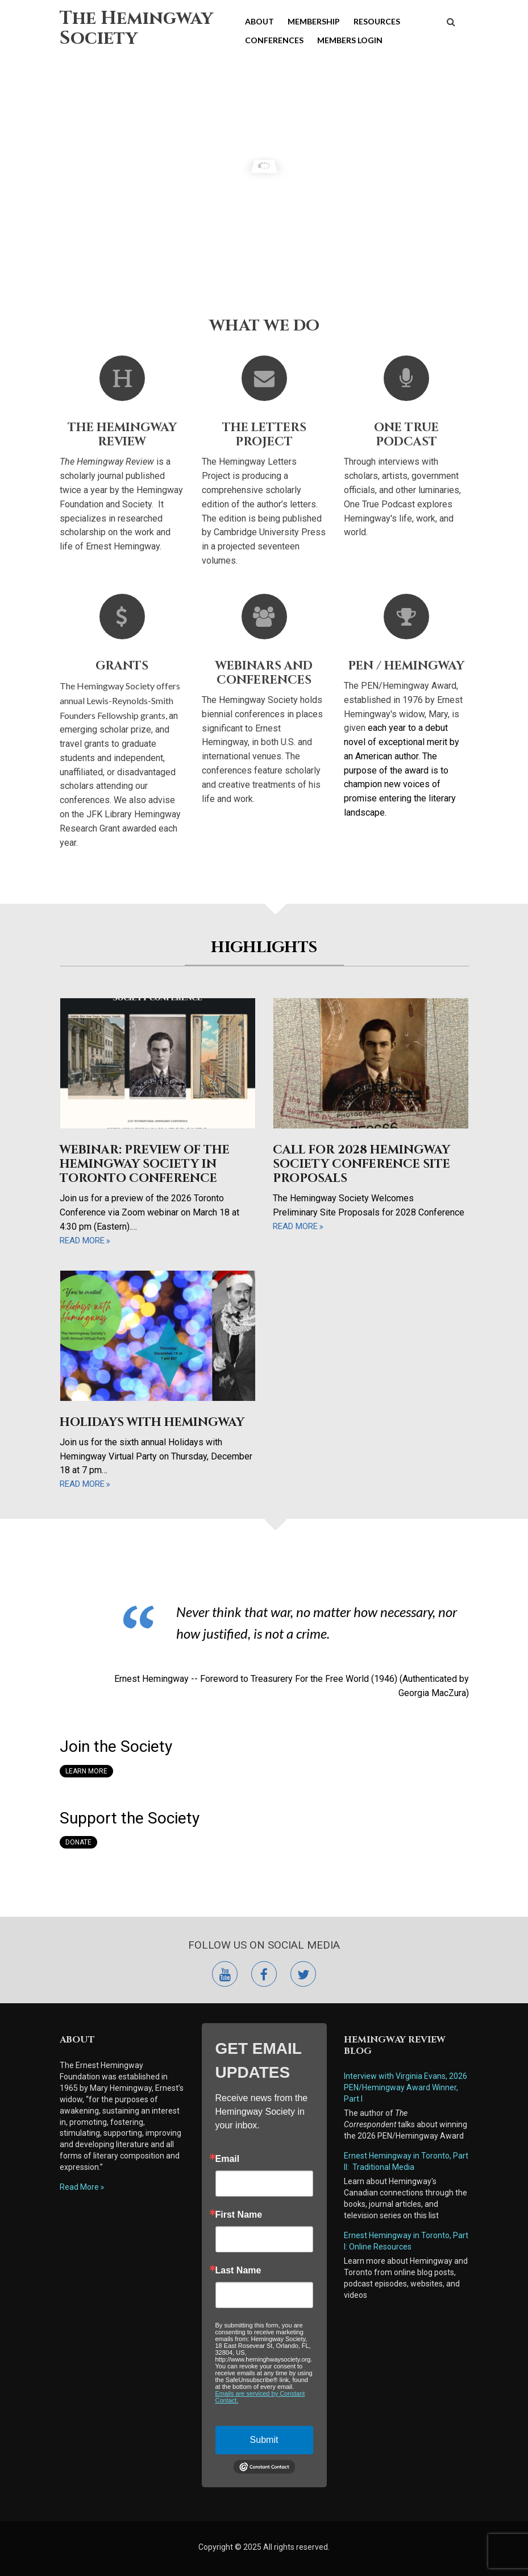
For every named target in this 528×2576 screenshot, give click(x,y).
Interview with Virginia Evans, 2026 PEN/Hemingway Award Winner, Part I (405, 2087)
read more (82, 1240)
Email (227, 2159)
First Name (239, 2214)
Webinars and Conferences (264, 673)
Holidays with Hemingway (152, 1422)
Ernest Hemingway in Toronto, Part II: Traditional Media (406, 2161)
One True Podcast (406, 435)
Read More (79, 2187)
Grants (121, 666)
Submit (264, 2440)
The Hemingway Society (136, 28)
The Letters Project (264, 435)
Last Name (238, 2270)
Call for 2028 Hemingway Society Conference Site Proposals (361, 1164)
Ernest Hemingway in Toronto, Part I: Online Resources (406, 2241)
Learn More (86, 1771)
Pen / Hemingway (406, 666)
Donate (78, 1842)
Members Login (350, 40)
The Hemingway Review (122, 435)
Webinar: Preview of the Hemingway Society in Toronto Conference (145, 1164)
